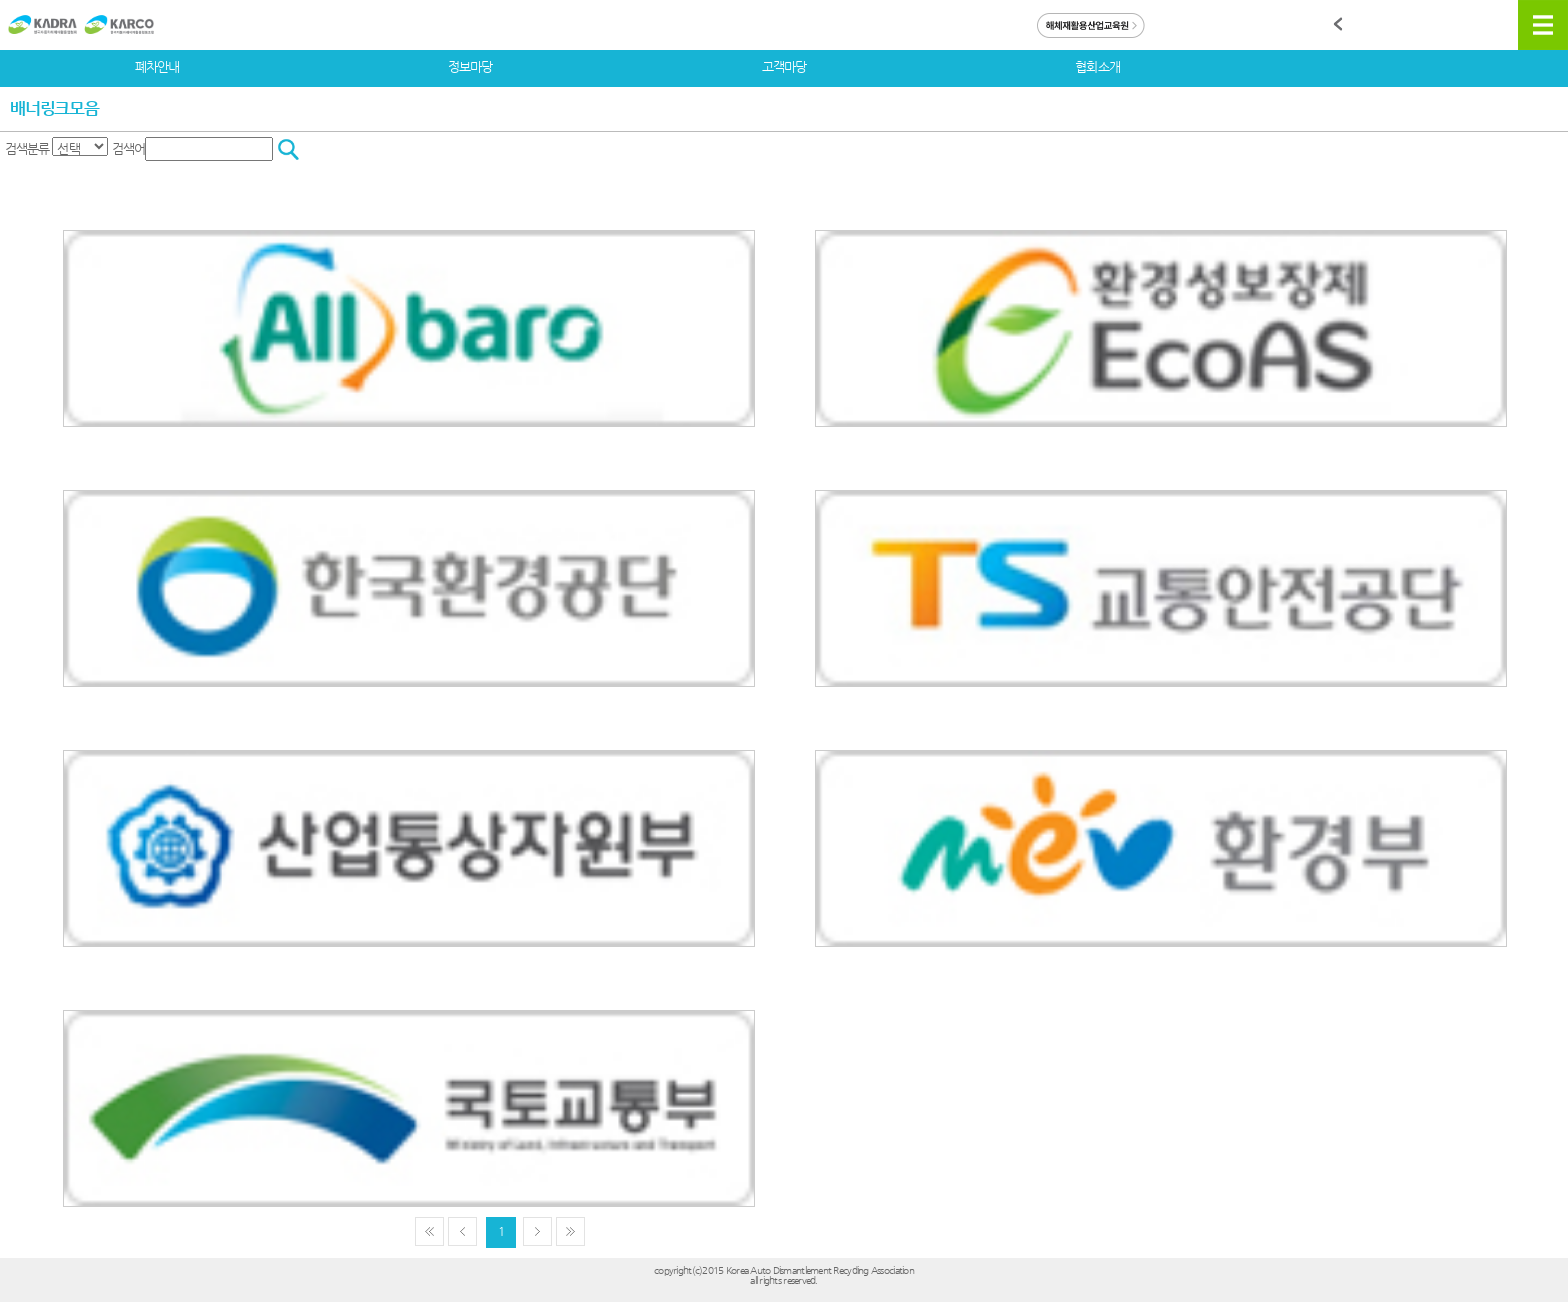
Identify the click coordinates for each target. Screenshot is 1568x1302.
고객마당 (784, 66)
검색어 (128, 148)
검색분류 (27, 148)
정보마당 (470, 66)
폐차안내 (157, 66)
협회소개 (1097, 66)
